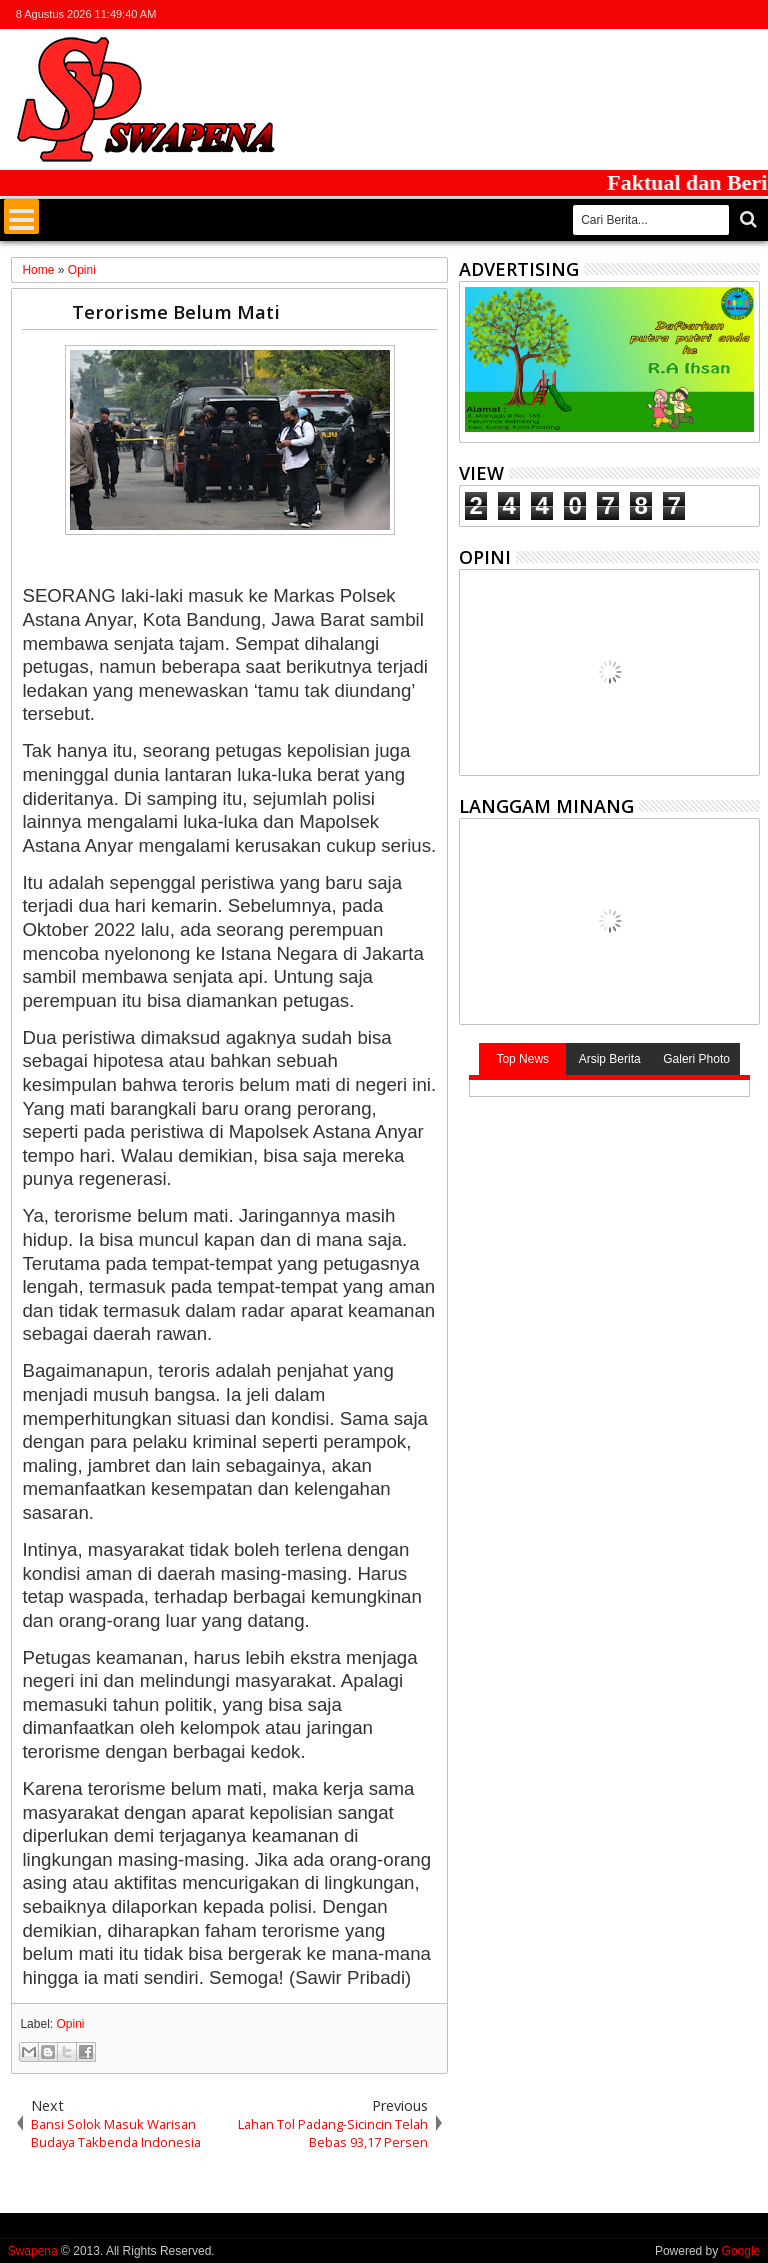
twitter (643, 14)
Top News (522, 1059)
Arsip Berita (610, 1059)
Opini (70, 2024)
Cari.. (746, 219)
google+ (695, 14)
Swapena (33, 2251)
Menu (21, 216)
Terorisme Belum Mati (176, 311)
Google (741, 2251)
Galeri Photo (696, 1059)
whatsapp (747, 14)
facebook (669, 14)
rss (721, 14)
